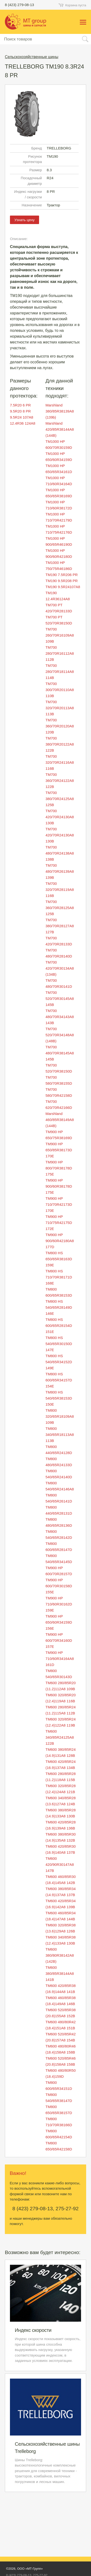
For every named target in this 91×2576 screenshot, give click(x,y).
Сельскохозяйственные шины (31, 57)
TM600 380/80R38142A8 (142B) (60, 1955)
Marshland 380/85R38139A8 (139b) (60, 411)
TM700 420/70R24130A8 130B (60, 817)
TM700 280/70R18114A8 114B (60, 671)
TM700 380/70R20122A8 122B (60, 744)
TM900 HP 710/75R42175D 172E (59, 1222)
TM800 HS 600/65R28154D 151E (59, 1325)
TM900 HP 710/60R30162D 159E (59, 1604)
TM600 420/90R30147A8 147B (60, 1864)
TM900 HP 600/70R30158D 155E (59, 1586)
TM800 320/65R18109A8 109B (60, 1416)
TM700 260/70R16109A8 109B (60, 635)
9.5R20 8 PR (20, 411)
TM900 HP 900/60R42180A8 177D (60, 1241)
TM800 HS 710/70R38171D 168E (59, 1277)
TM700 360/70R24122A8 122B (60, 780)
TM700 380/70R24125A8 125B (60, 799)
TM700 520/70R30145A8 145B (60, 998)
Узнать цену (24, 220)
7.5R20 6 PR (20, 405)
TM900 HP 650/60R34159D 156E (59, 1622)
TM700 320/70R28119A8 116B (60, 889)
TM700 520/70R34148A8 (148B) (60, 1035)
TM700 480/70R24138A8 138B (60, 853)
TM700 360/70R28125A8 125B (60, 908)
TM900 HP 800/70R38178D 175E (59, 1168)
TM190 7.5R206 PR (62, 575)
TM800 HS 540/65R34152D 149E (59, 1362)
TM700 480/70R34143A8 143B (60, 1017)
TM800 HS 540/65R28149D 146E (59, 1307)
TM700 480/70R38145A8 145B (60, 1053)
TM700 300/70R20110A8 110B (60, 690)
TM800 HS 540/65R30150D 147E (59, 1344)
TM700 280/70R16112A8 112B (60, 653)
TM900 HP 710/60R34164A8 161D (60, 1658)
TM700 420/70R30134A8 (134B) (60, 968)
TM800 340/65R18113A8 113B (60, 1434)
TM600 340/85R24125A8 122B (60, 1737)
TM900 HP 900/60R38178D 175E (59, 1186)
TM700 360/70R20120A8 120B (60, 726)
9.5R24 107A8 (21, 417)
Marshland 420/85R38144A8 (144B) (60, 429)
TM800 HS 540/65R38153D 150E (59, 1398)
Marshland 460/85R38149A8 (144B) (60, 1120)
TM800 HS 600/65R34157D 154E (59, 1380)
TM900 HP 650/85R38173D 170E (59, 1150)
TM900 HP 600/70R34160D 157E (59, 1640)
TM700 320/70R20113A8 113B (60, 708)
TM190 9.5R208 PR (62, 581)
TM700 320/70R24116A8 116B (60, 762)
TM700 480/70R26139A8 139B (60, 871)
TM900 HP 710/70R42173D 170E (59, 1204)
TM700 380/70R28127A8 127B (60, 926)
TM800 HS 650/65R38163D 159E (59, 1259)
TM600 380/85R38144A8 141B (60, 1973)
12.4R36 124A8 (22, 423)
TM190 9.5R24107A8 (63, 587)
